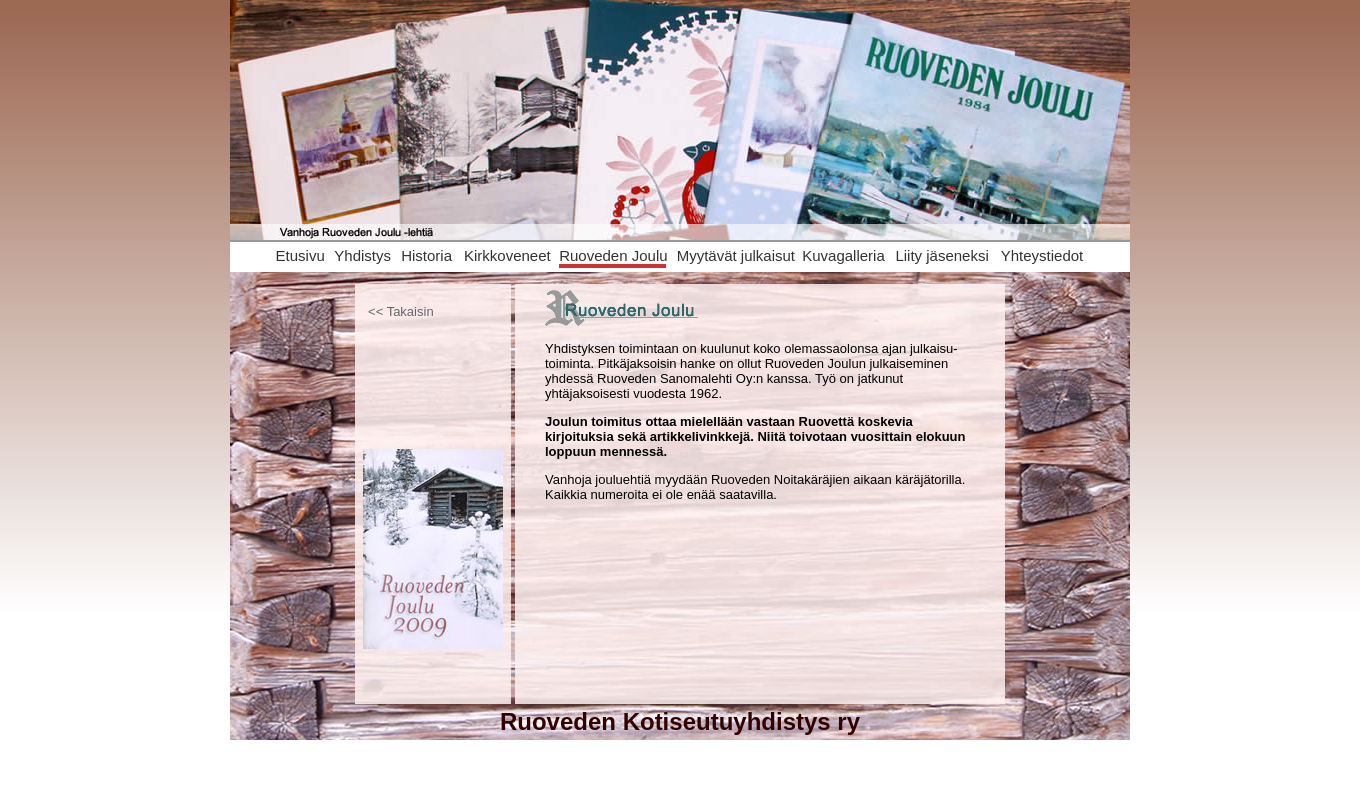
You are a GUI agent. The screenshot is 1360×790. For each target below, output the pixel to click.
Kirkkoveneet (507, 255)
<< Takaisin (401, 311)
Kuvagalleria (843, 255)
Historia (426, 255)
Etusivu (300, 255)
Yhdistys (362, 255)
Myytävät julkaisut (736, 255)
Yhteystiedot (1042, 255)
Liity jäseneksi (941, 255)
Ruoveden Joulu (613, 255)
